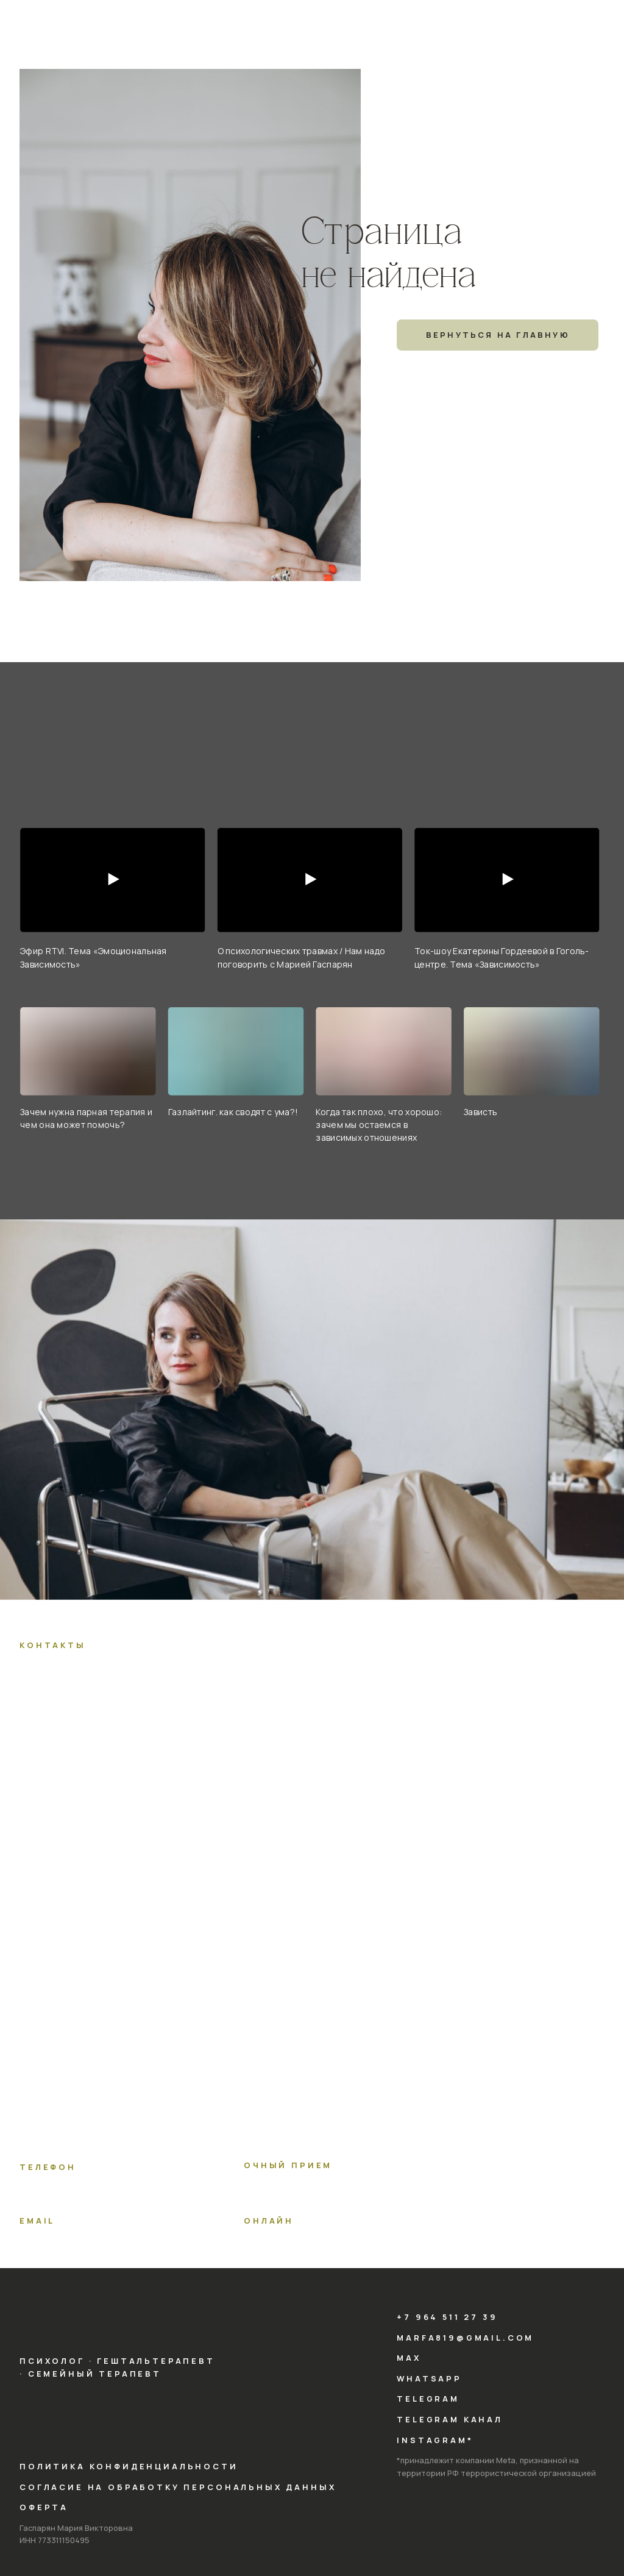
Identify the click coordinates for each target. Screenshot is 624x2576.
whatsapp (429, 2378)
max (409, 2357)
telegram (428, 2398)
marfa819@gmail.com (465, 2337)
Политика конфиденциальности (129, 2466)
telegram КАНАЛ (450, 2419)
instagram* (435, 2440)
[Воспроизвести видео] (113, 880)
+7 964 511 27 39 (447, 2316)
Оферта (44, 2507)
